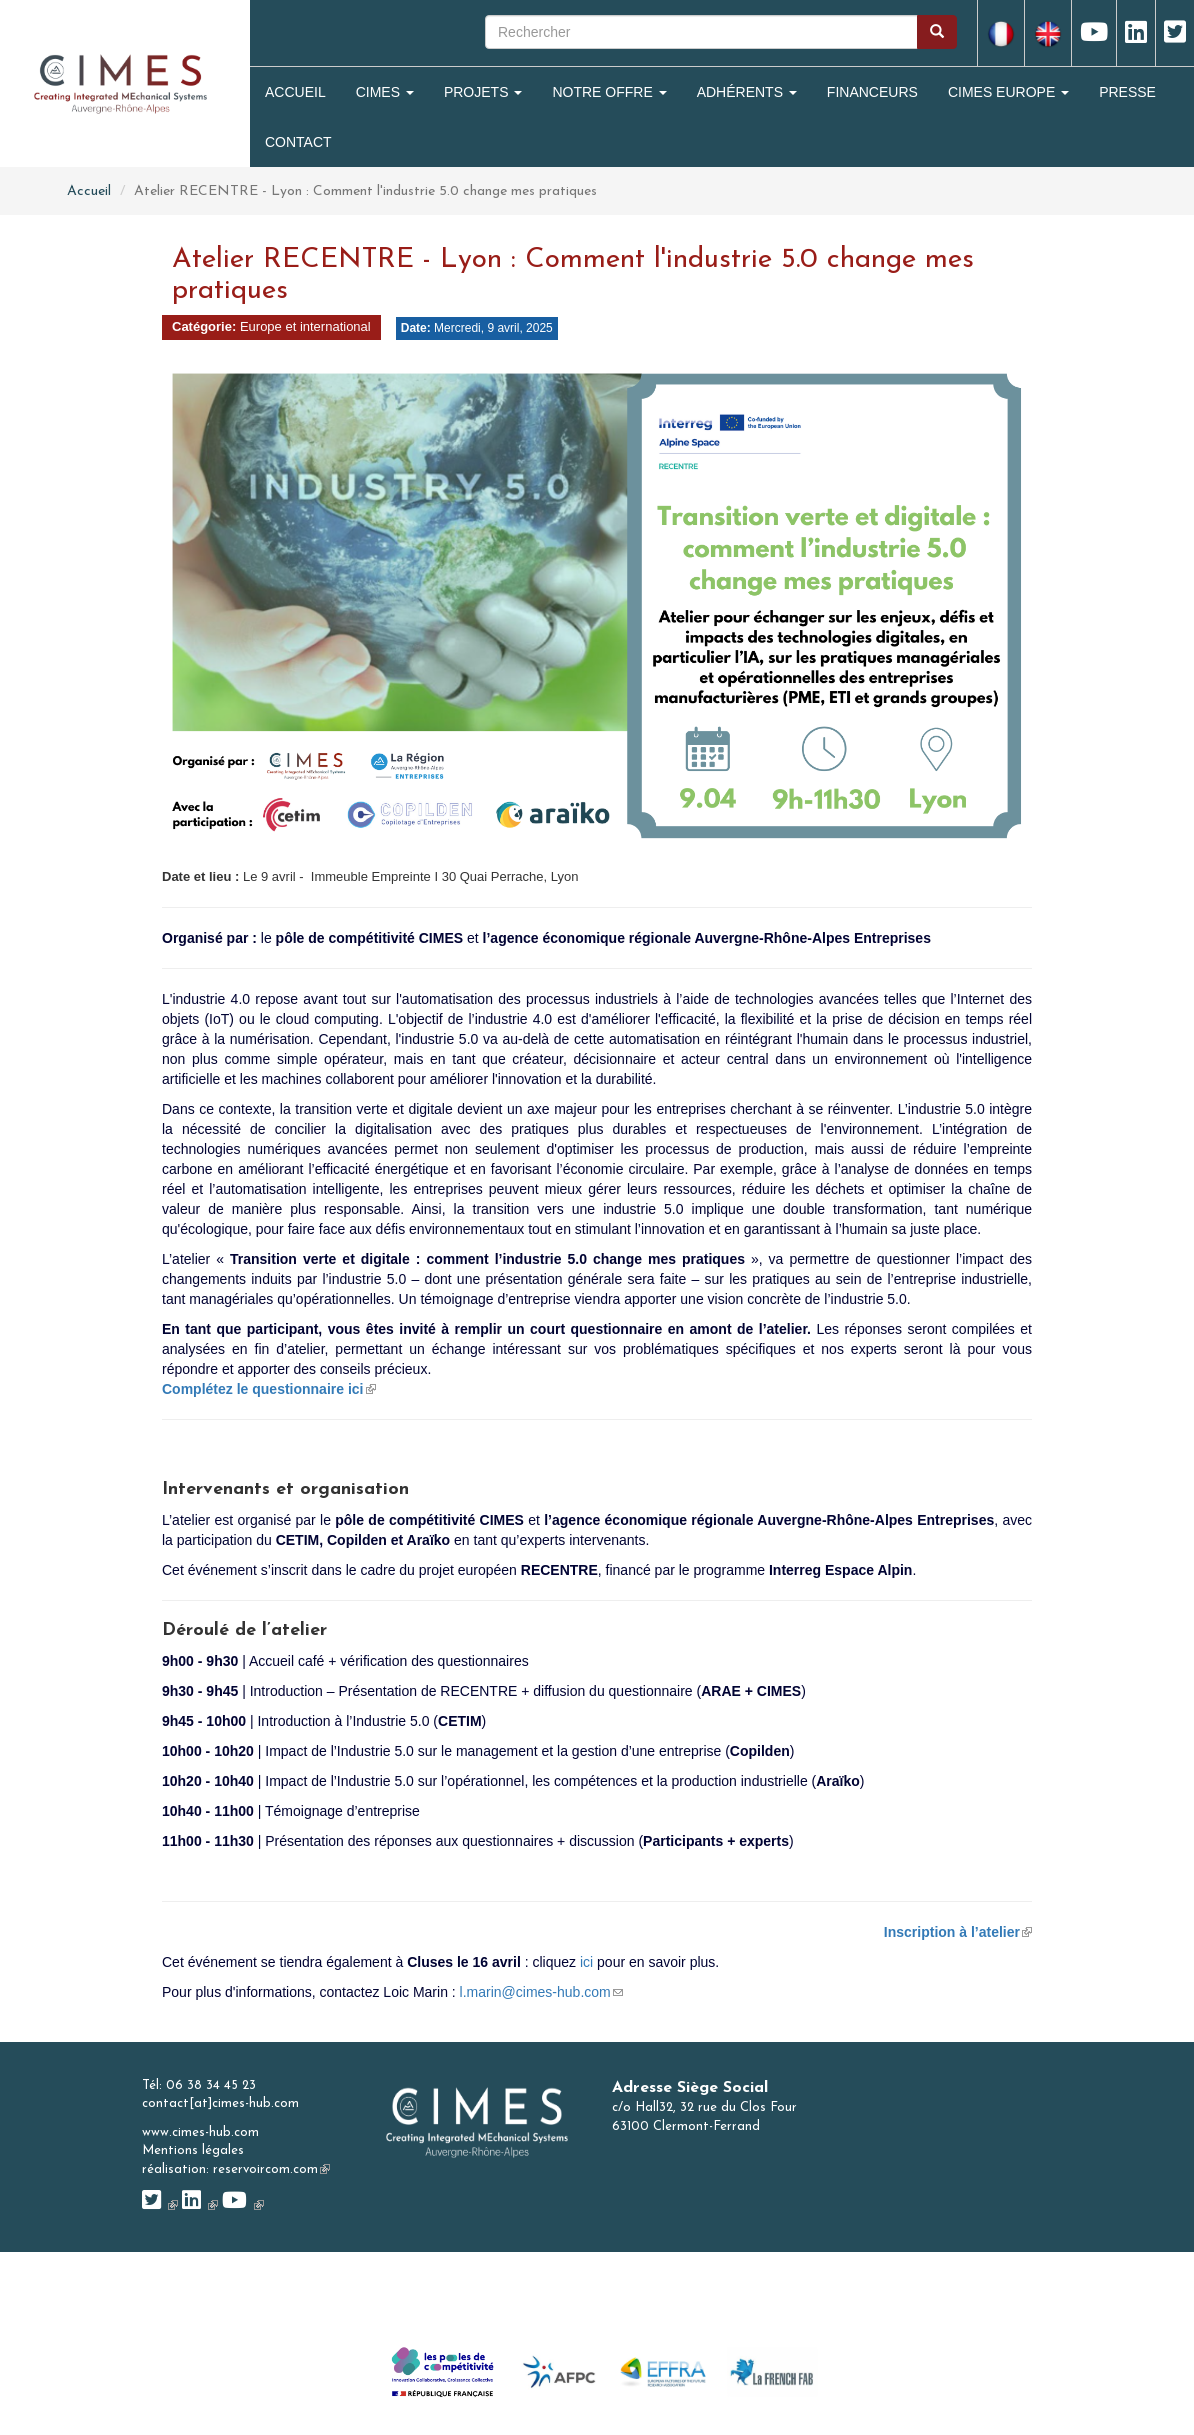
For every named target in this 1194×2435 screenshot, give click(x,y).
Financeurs (872, 92)
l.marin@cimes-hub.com (541, 1992)
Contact (298, 142)
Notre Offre (609, 92)
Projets (483, 92)
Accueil (295, 92)
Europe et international (305, 326)
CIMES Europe (1008, 92)
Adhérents (747, 92)
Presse (1127, 92)
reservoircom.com (271, 2169)
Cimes (385, 92)
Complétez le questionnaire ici (269, 1389)
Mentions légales (193, 2150)
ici (586, 1962)
